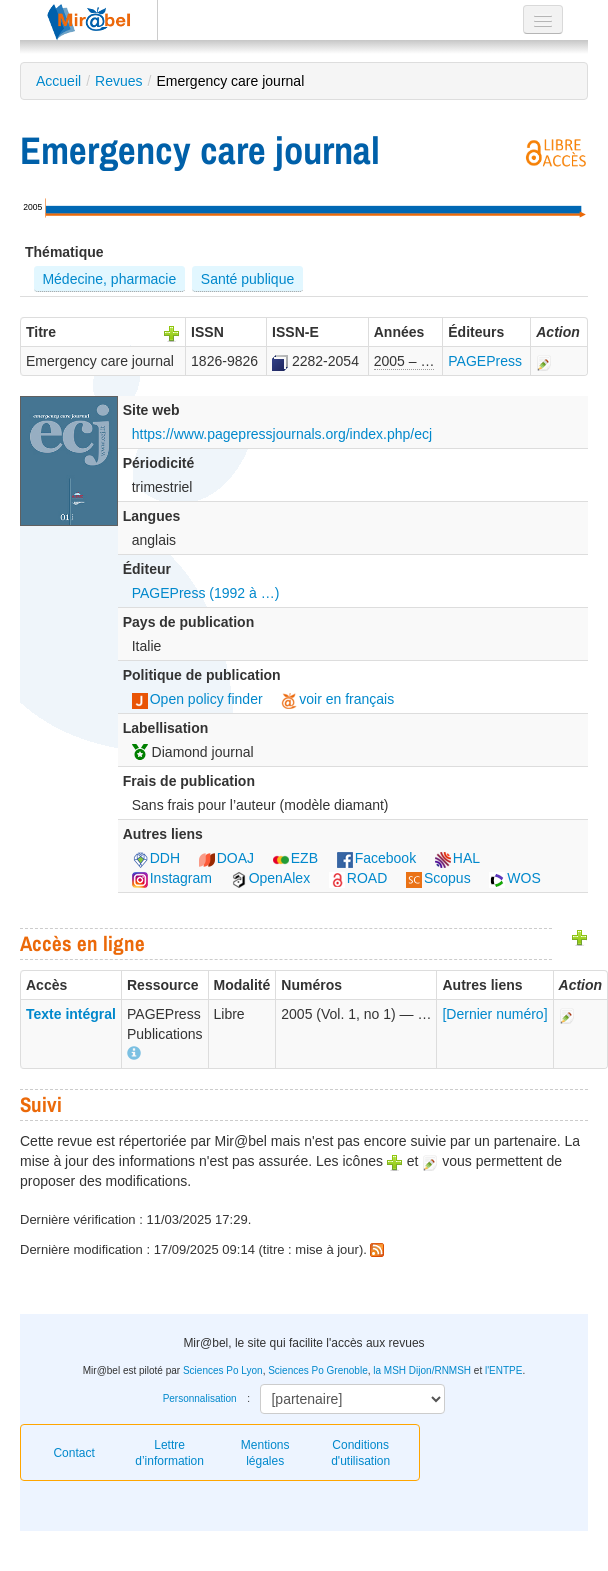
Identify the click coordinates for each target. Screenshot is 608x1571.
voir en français (337, 699)
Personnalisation (200, 1398)
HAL (457, 858)
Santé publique (247, 279)
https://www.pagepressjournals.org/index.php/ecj (282, 434)
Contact (73, 1453)
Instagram (172, 878)
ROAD (358, 878)
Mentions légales (265, 1453)
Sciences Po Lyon (223, 1370)
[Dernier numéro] (494, 1014)
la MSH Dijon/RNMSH (422, 1370)
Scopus (438, 878)
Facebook (376, 858)
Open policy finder (197, 699)
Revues (118, 81)
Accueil (58, 81)
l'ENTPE (503, 1370)
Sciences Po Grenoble (318, 1370)
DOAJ (226, 858)
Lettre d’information (169, 1453)
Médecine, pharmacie (109, 279)
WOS (514, 878)
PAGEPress (485, 361)
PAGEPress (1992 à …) (206, 593)
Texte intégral (71, 1014)
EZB (295, 858)
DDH (156, 858)
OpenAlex (270, 878)
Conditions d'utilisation (360, 1453)
